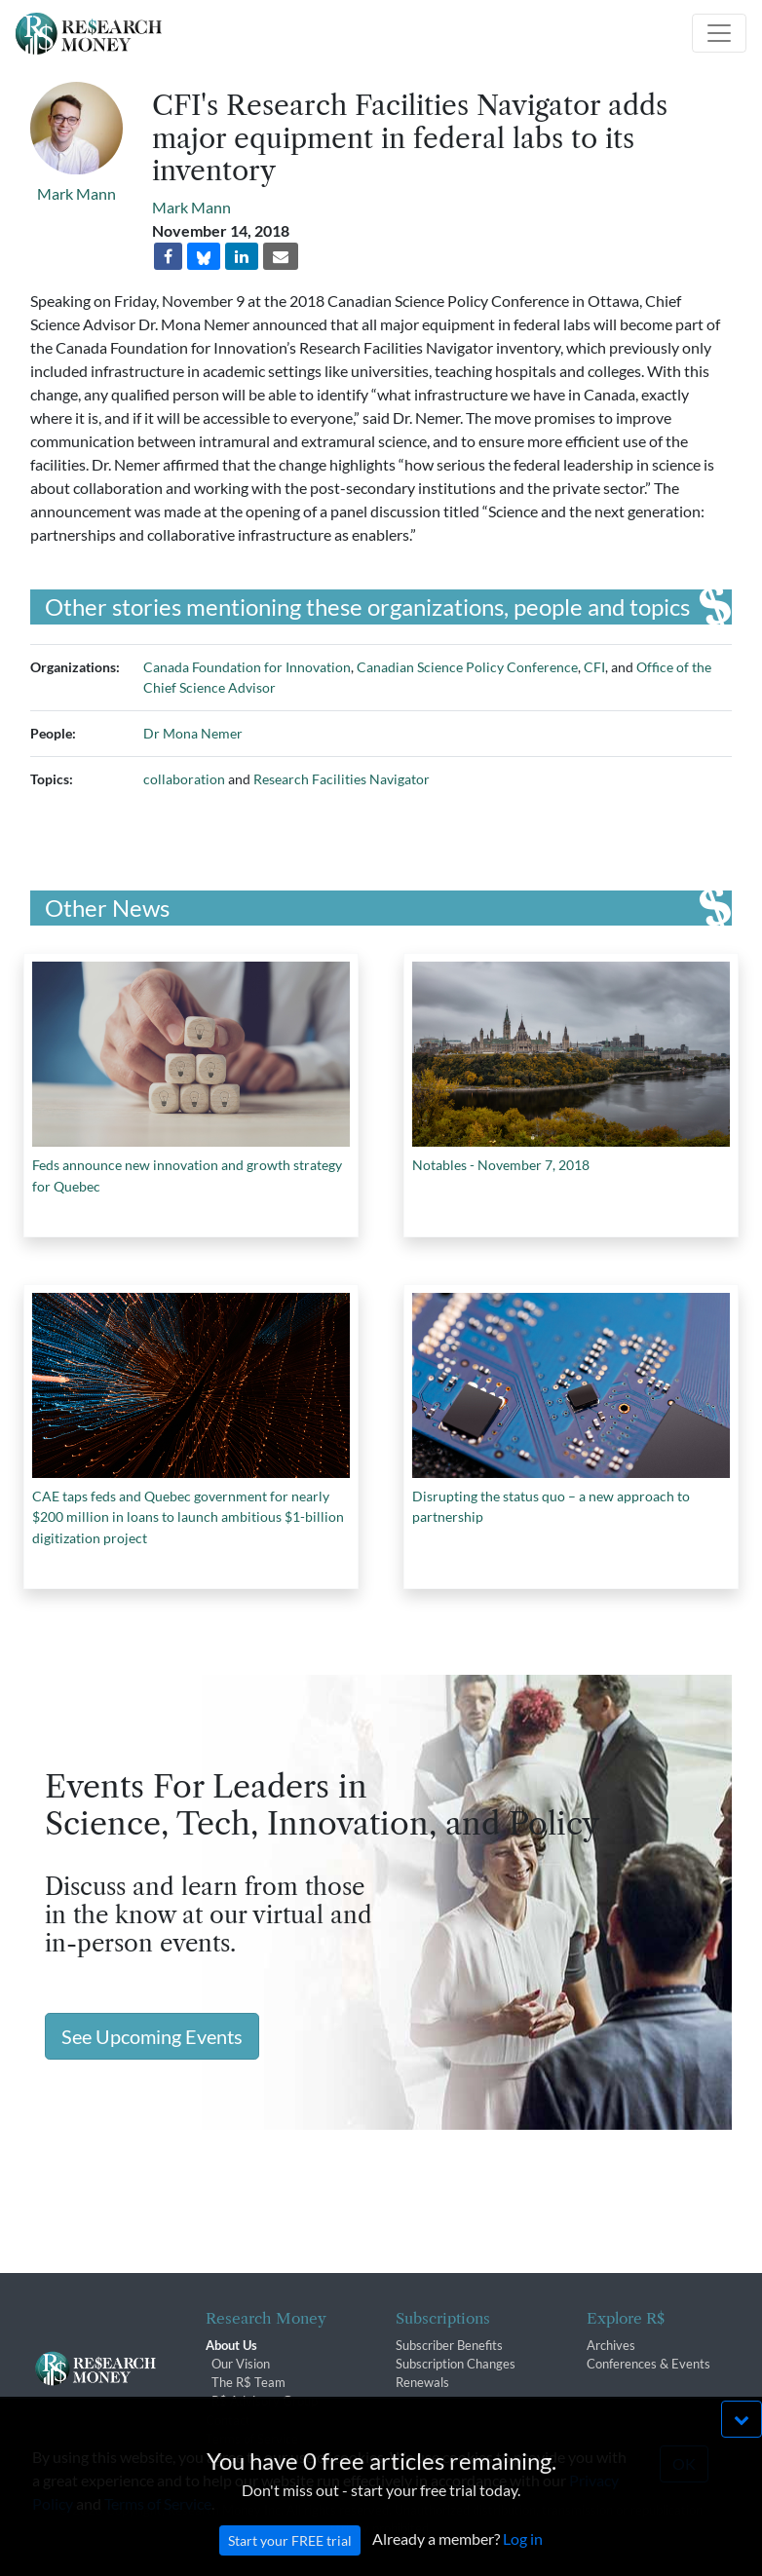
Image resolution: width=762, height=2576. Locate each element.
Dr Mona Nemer (193, 733)
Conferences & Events (648, 2363)
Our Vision (240, 2363)
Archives (611, 2345)
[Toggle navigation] (719, 33)
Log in (523, 2559)
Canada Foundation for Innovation (247, 667)
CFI (594, 667)
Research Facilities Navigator (341, 779)
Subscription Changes (455, 2363)
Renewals (422, 2382)
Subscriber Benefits (449, 2345)
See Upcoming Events (152, 2036)
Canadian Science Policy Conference (467, 667)
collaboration (184, 779)
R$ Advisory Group (264, 2400)
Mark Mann (76, 193)
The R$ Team (248, 2382)
